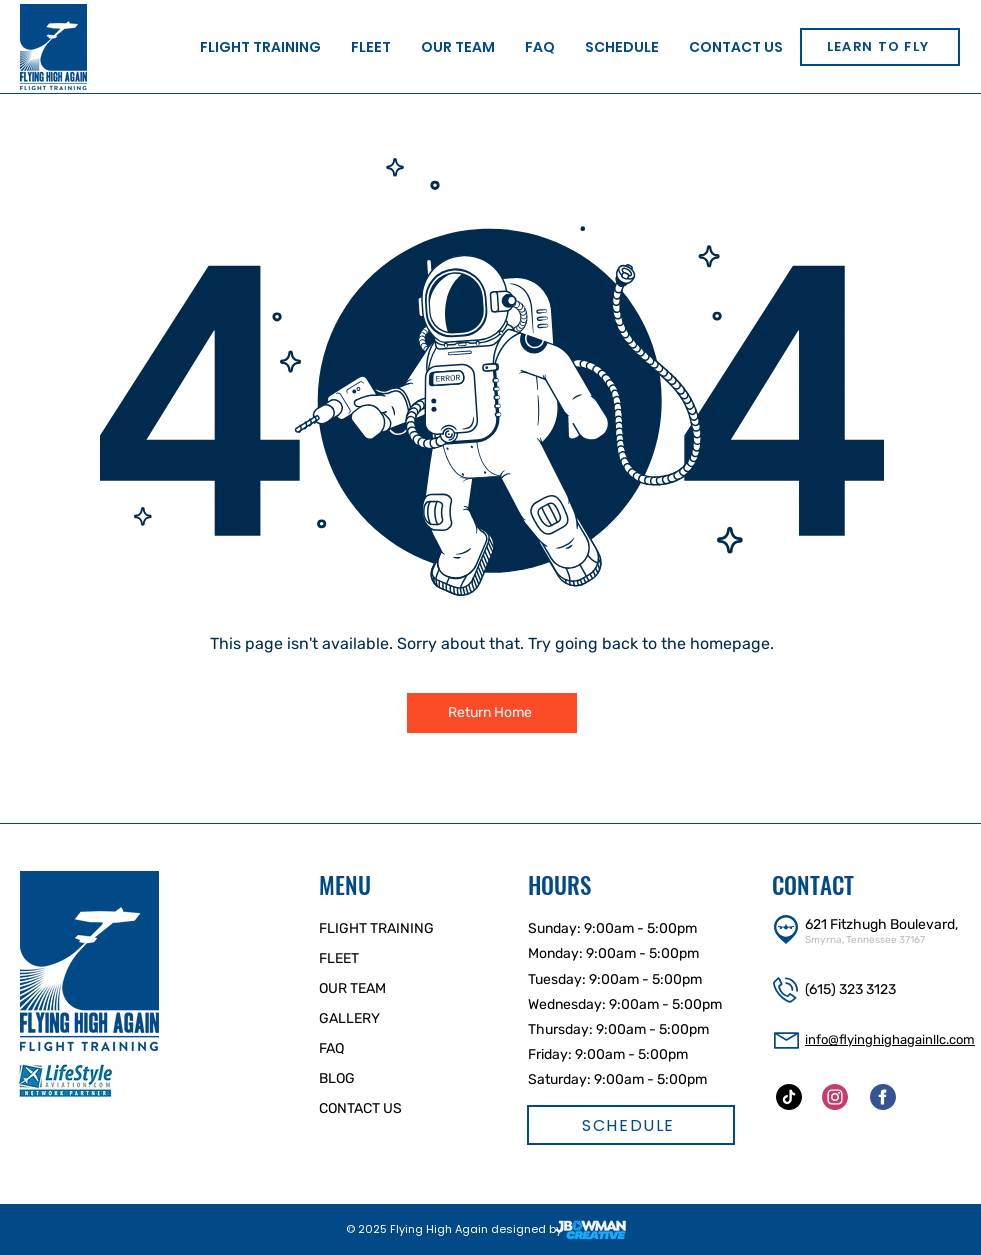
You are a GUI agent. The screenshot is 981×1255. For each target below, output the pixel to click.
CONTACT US (360, 1108)
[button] (260, 47)
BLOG (337, 1078)
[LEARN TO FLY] (880, 47)
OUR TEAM (352, 988)
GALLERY (349, 1018)
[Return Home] (492, 713)
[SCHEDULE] (631, 1125)
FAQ (331, 1048)
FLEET (339, 958)
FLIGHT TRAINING (376, 928)
